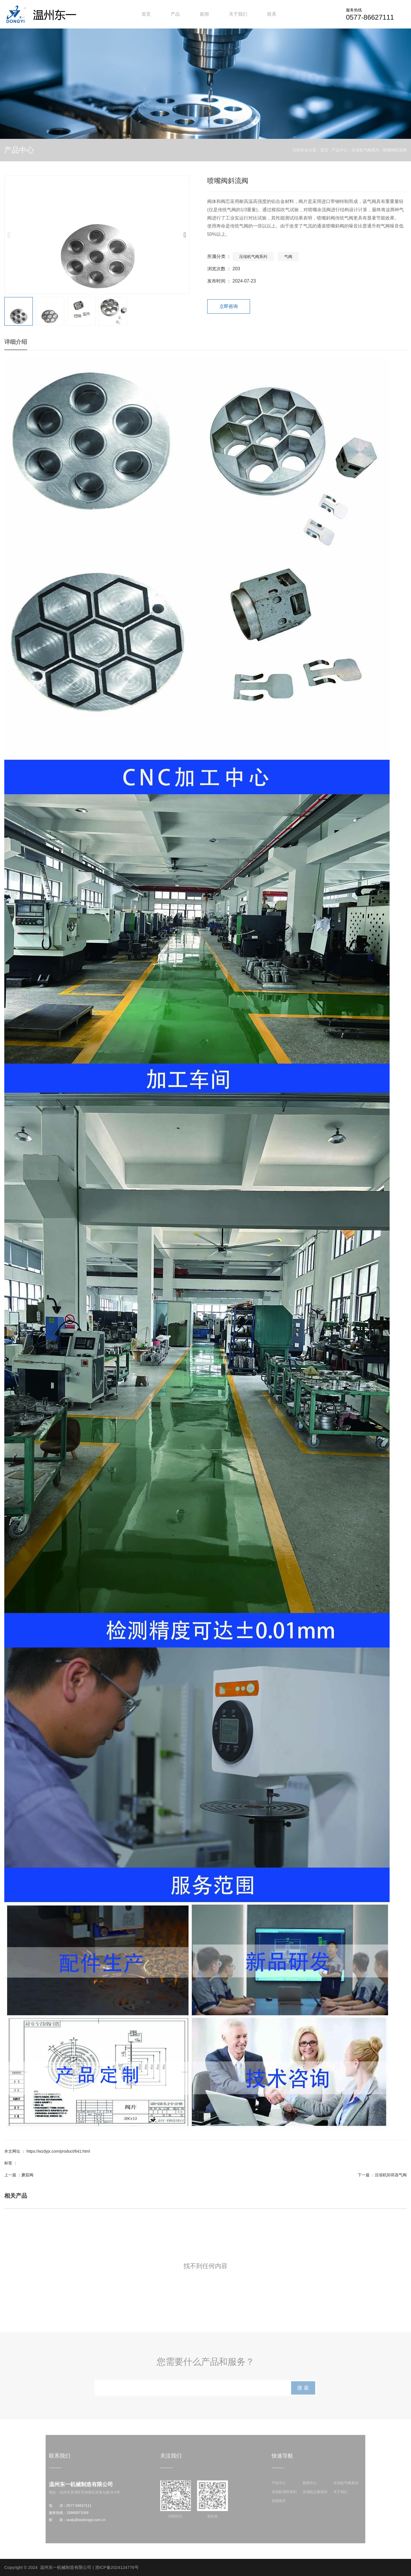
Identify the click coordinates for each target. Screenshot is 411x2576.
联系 (271, 14)
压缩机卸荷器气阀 (391, 2175)
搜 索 (310, 2389)
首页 (146, 14)
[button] (185, 234)
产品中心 (340, 150)
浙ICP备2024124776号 (117, 2567)
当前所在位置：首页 (310, 150)
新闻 (204, 14)
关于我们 (238, 14)
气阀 (288, 256)
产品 (175, 14)
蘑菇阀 (27, 2175)
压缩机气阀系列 (365, 150)
